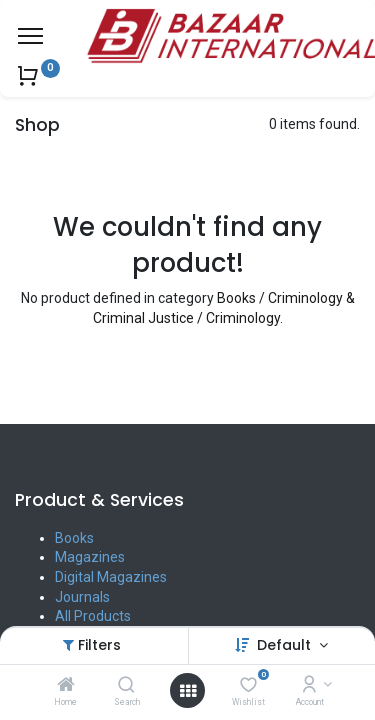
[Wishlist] (248, 686)
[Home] (66, 686)
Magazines (90, 557)
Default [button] (286, 645)
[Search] (126, 686)
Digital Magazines (111, 577)
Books (74, 538)
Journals (82, 597)
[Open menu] (188, 691)
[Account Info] (309, 686)
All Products (93, 616)
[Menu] (30, 36)
